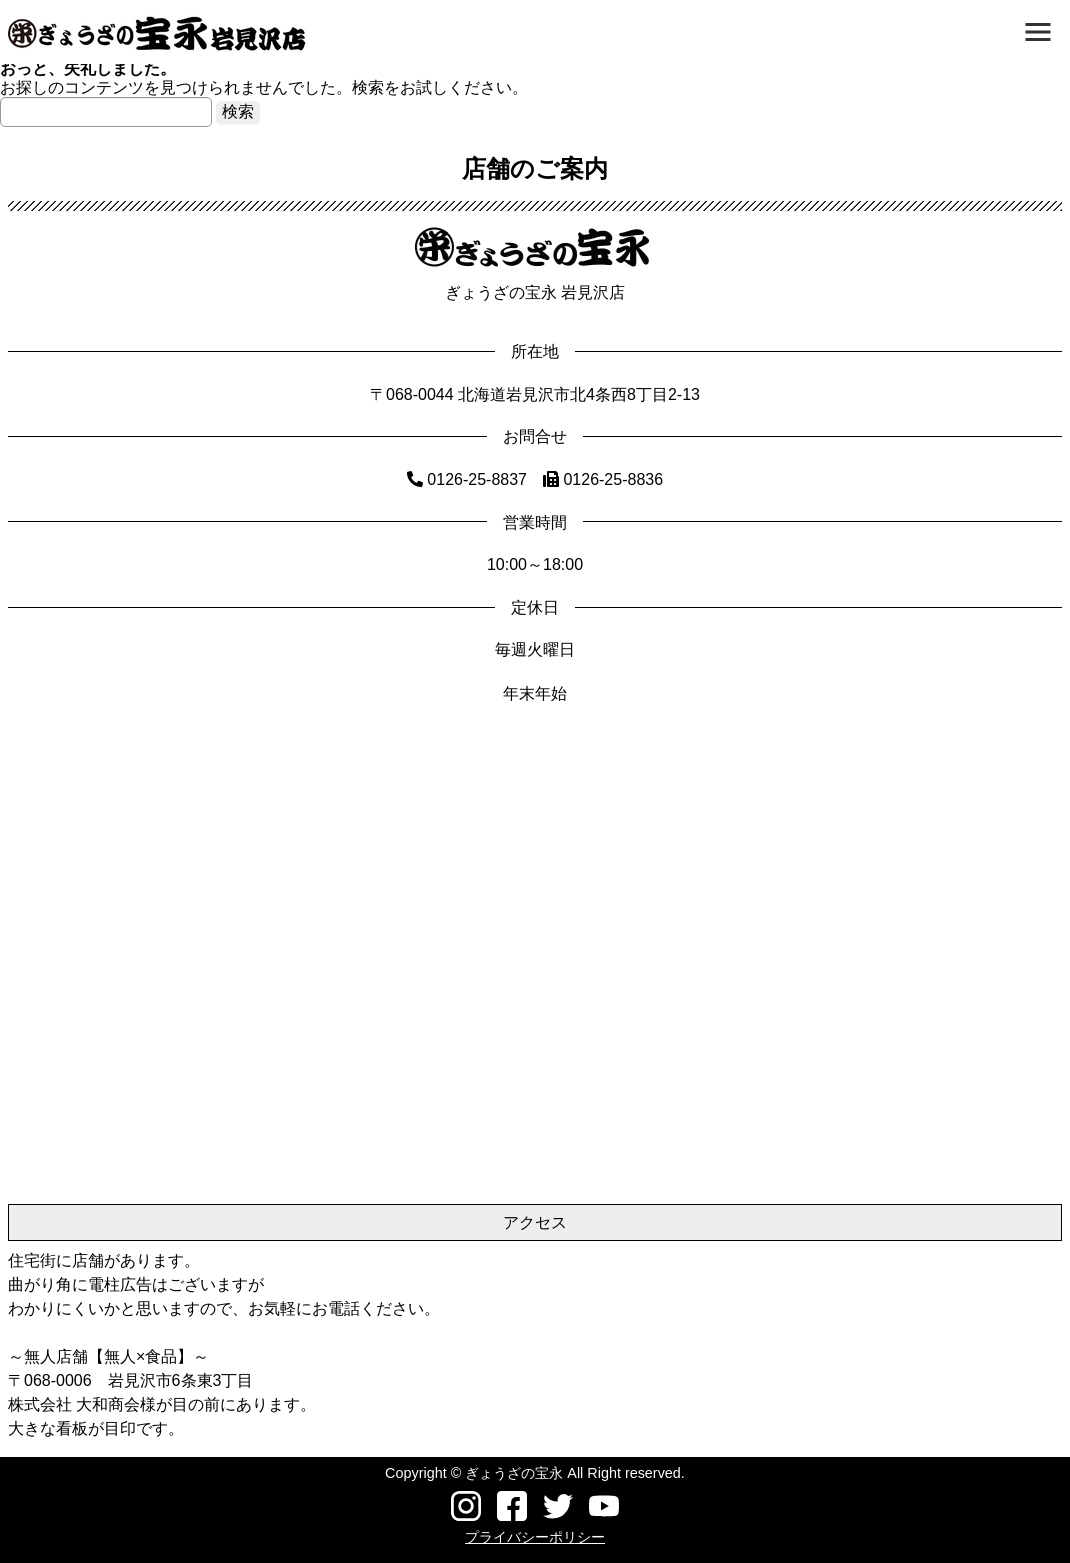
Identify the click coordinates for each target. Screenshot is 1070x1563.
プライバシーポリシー (535, 1537)
